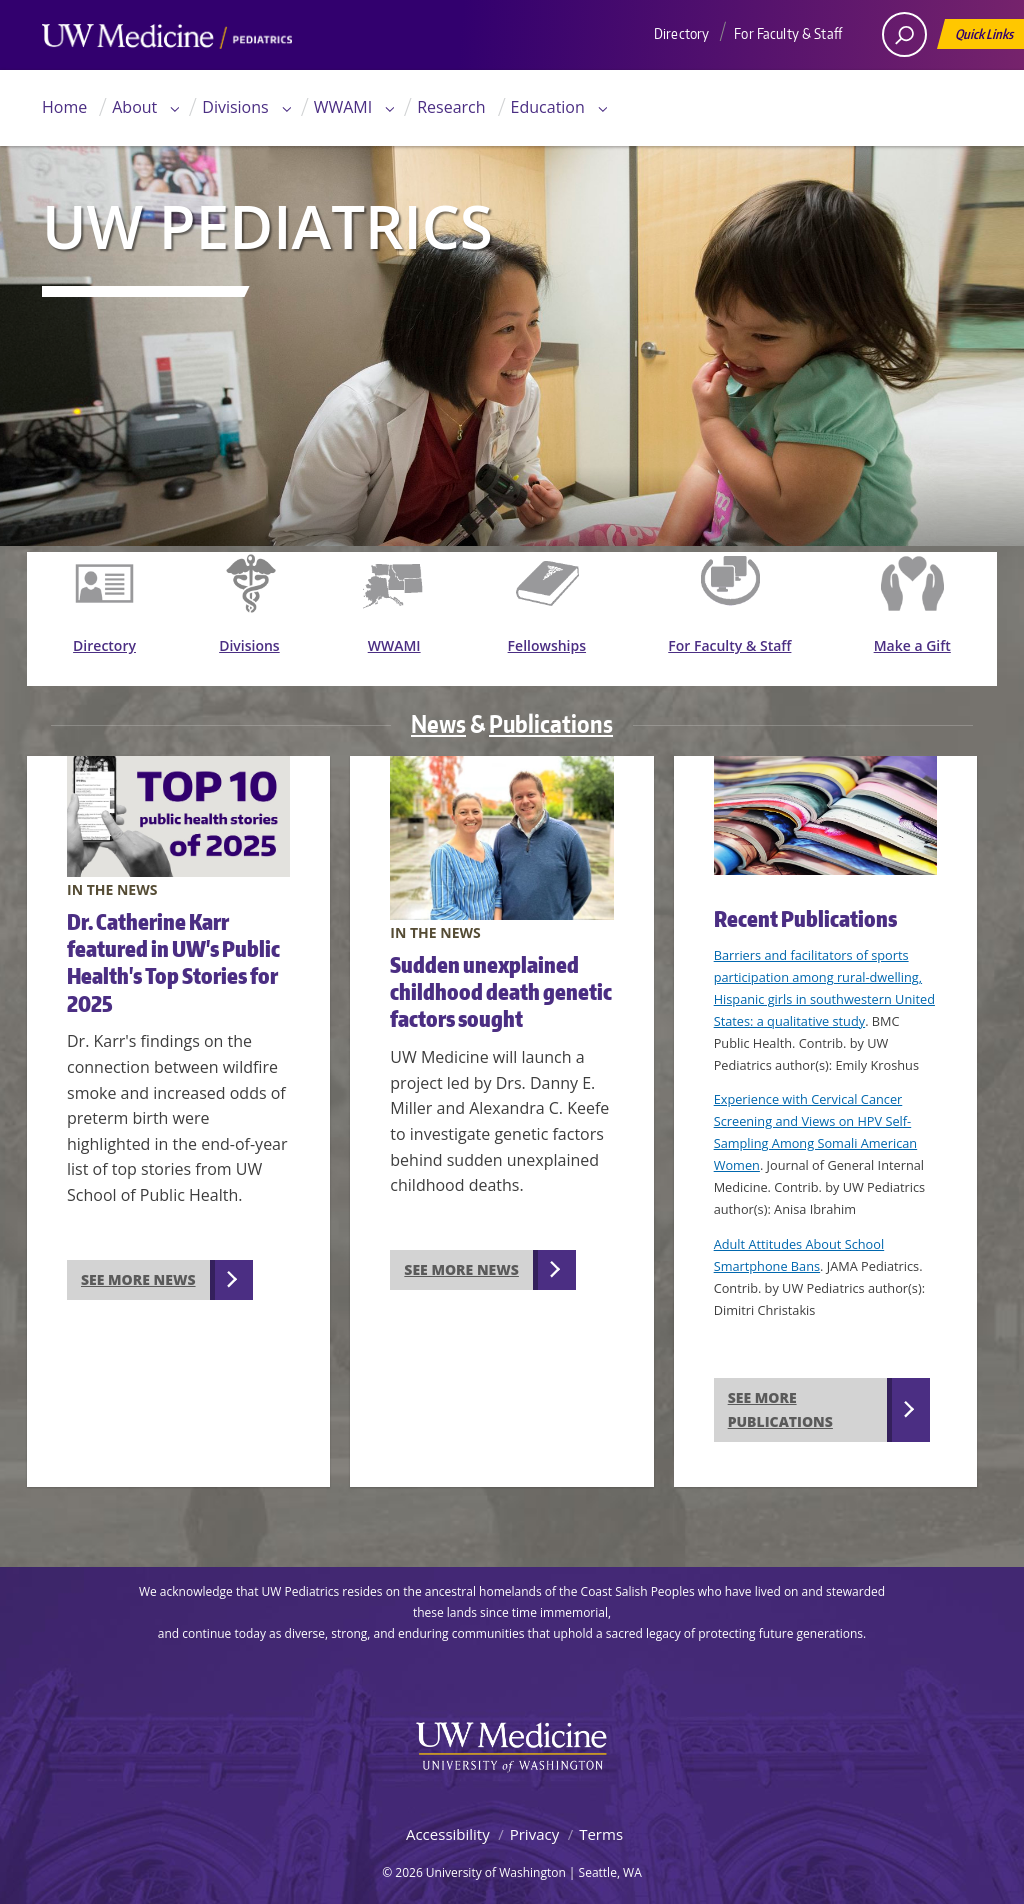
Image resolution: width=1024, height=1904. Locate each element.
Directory (681, 33)
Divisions (235, 107)
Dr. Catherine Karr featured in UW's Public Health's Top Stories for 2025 (173, 951)
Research (451, 107)
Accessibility (448, 1823)
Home (64, 107)
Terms (601, 1823)
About (134, 107)
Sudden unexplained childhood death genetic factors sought (501, 981)
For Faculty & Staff (788, 33)
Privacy (534, 1823)
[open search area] (904, 34)
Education (548, 107)
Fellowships (554, 649)
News (438, 712)
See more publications (780, 1399)
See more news (138, 1268)
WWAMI (343, 107)
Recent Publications (805, 907)
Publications (551, 712)
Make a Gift (914, 649)
